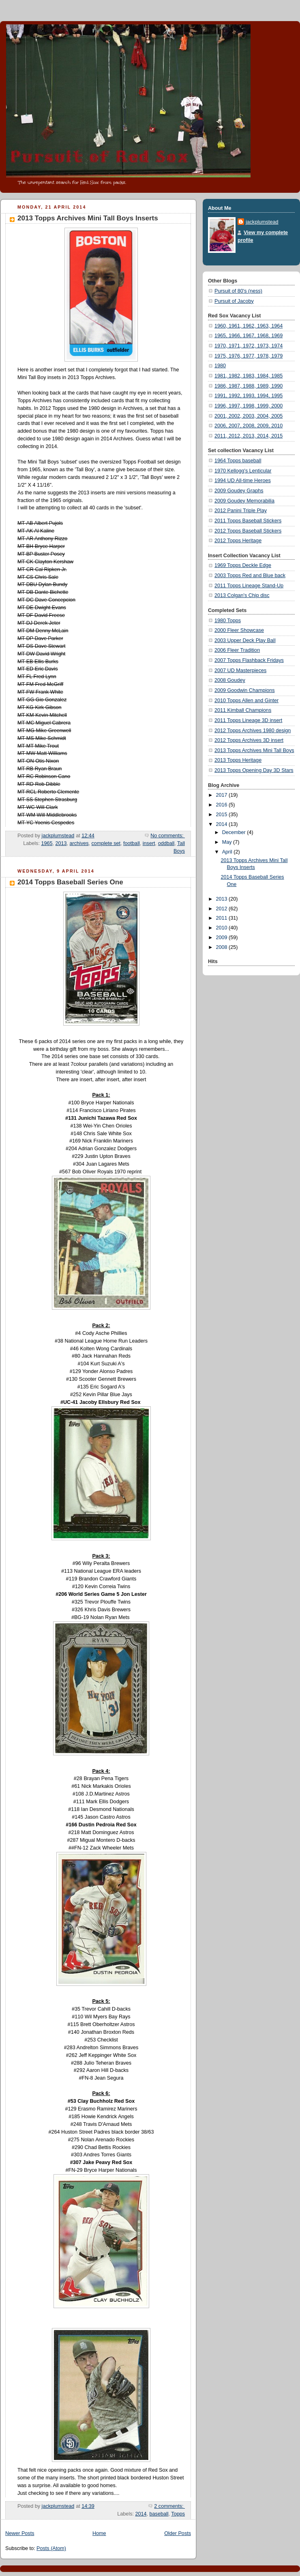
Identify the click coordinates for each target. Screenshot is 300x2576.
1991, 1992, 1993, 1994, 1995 (248, 396)
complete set (106, 843)
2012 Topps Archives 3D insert (248, 740)
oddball (166, 843)
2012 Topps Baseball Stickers (247, 531)
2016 (222, 805)
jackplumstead (262, 222)
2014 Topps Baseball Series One (70, 882)
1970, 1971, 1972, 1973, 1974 (248, 346)
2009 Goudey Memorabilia (244, 501)
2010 (222, 928)
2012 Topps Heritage (237, 540)
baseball (159, 2514)
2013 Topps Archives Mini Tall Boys (254, 750)
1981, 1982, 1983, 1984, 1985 (248, 376)
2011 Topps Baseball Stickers (247, 521)
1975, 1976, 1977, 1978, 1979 (248, 356)
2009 (222, 937)
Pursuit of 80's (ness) (238, 291)
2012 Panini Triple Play (240, 510)
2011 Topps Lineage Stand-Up (248, 585)
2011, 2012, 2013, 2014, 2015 (248, 436)
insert (149, 843)
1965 (46, 843)
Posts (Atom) (51, 2548)
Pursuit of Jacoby (234, 301)
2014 (141, 2514)
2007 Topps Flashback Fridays (249, 660)
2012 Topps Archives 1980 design (252, 730)
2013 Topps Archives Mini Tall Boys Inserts (87, 218)
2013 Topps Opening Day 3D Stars (254, 770)
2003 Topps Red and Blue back (249, 575)
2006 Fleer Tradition (237, 650)
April (228, 852)
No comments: (167, 836)
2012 (222, 909)
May (227, 842)
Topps (178, 2514)
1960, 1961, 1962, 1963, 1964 (248, 326)
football (131, 843)
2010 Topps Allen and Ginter (246, 700)
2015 (222, 814)
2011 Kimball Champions (242, 710)
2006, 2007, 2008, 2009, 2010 (248, 426)
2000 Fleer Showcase (239, 630)
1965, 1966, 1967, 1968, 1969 (248, 335)
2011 (222, 918)
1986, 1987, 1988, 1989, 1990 (248, 386)
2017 (222, 795)
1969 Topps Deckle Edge (242, 565)
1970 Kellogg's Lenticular (243, 471)
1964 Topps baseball (237, 460)
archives (79, 843)
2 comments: (169, 2506)
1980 (220, 366)
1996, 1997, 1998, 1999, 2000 (248, 406)
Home (99, 2533)
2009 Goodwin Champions (244, 690)
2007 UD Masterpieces (240, 670)
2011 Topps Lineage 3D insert (248, 720)
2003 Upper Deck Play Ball (245, 640)
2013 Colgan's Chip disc (242, 595)
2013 (61, 843)
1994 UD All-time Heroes (242, 480)
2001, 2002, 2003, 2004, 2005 (248, 416)
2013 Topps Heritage (237, 760)
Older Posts (177, 2533)
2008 (222, 947)
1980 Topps (227, 620)
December (234, 832)
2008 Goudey (229, 680)
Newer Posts (19, 2533)
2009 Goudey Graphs (239, 491)
